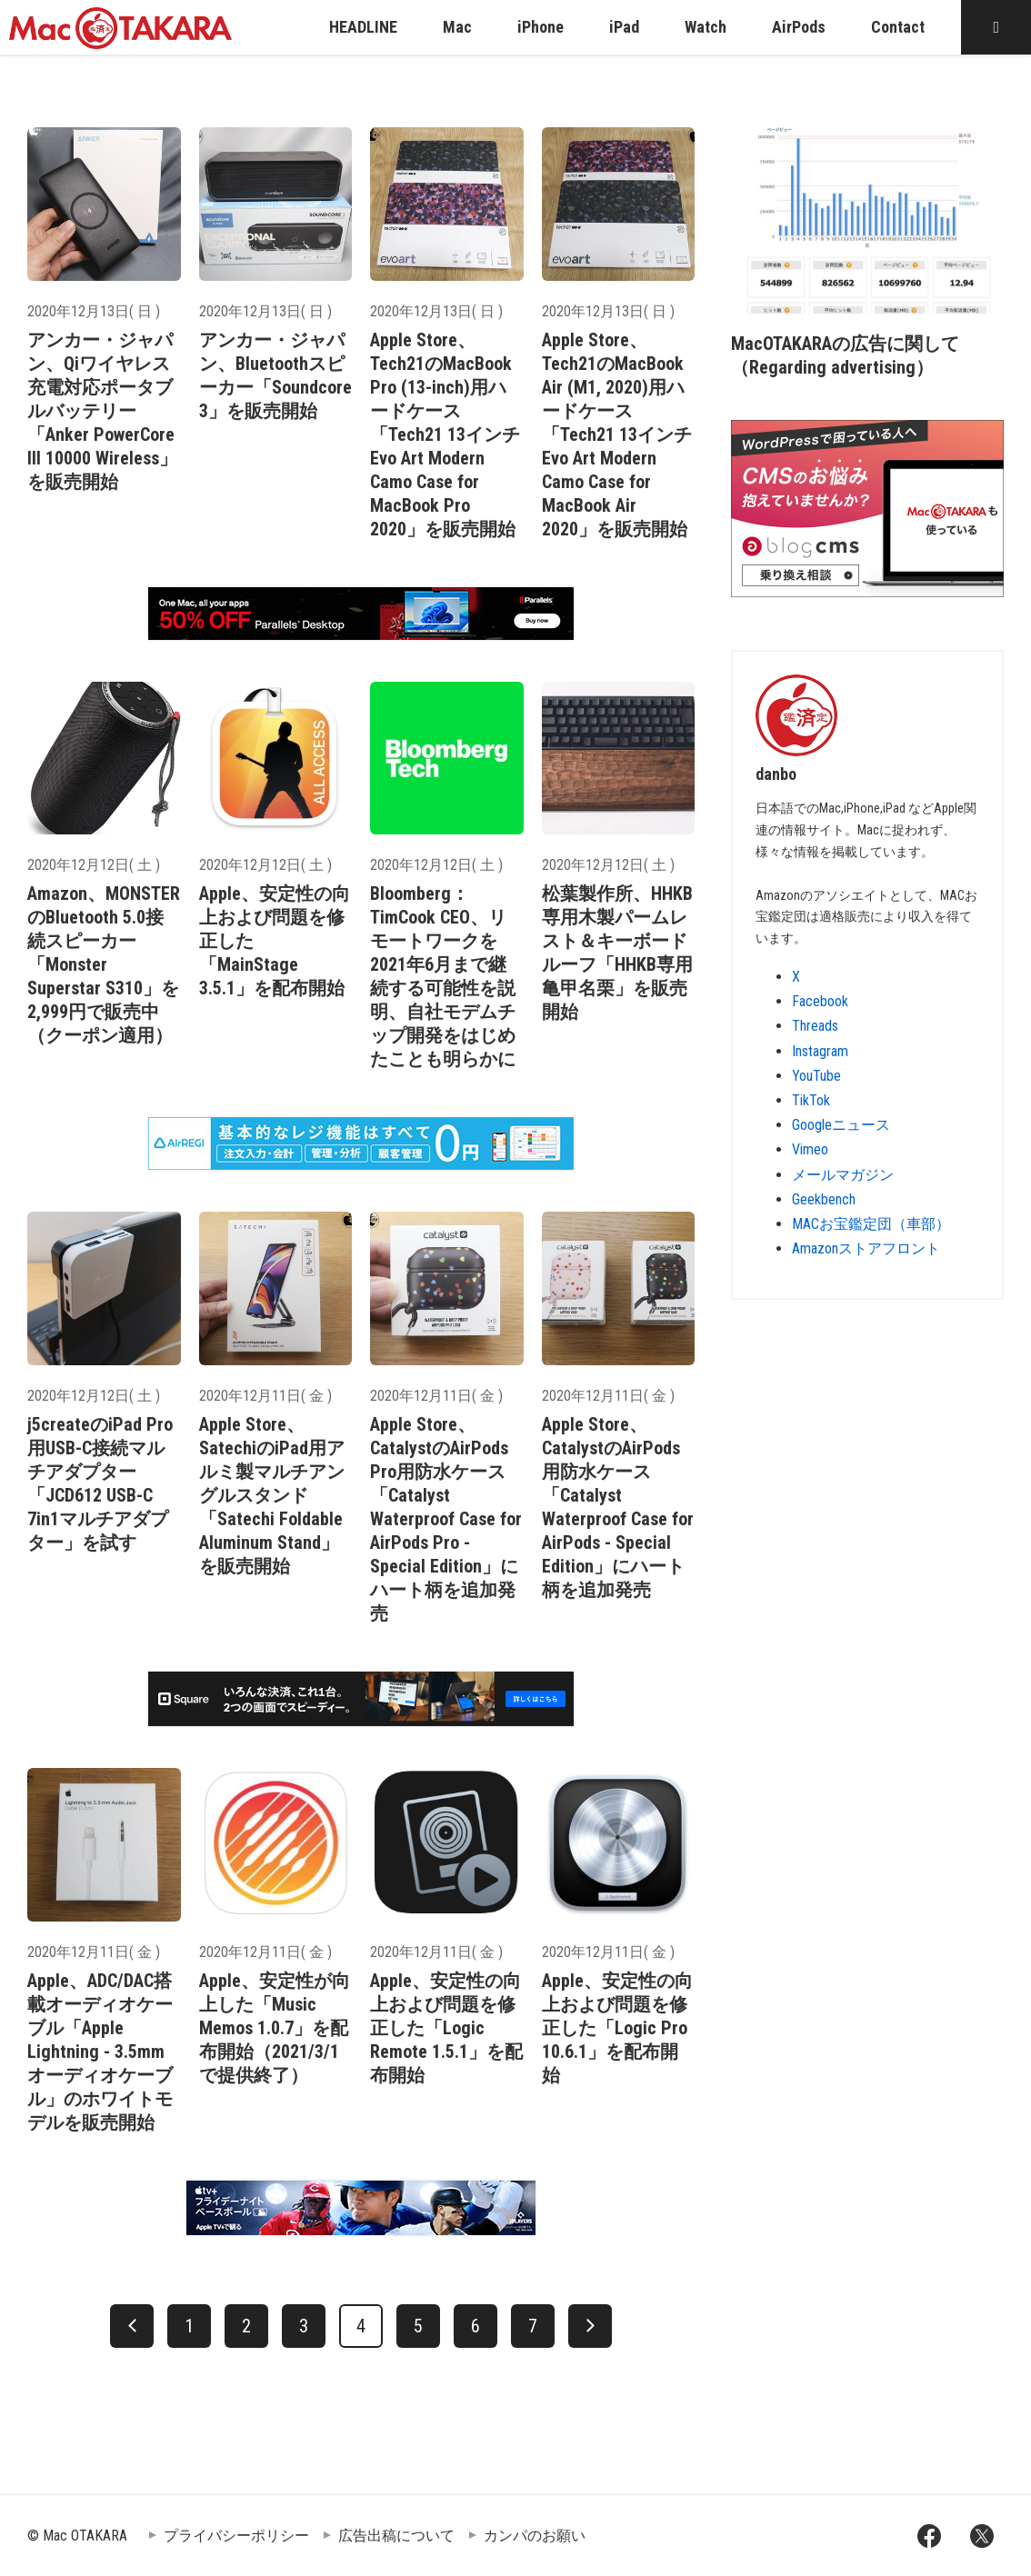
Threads (815, 1025)
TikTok (811, 1100)
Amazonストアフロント (866, 1248)
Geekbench (824, 1199)
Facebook (820, 1001)
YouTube (816, 1075)
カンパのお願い (535, 2535)
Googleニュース (841, 1124)
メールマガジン (843, 1174)
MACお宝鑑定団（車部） (871, 1224)
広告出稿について (396, 2535)
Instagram (820, 1051)
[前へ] (132, 2326)
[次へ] (590, 2326)
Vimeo (810, 1149)
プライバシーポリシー (236, 2535)
